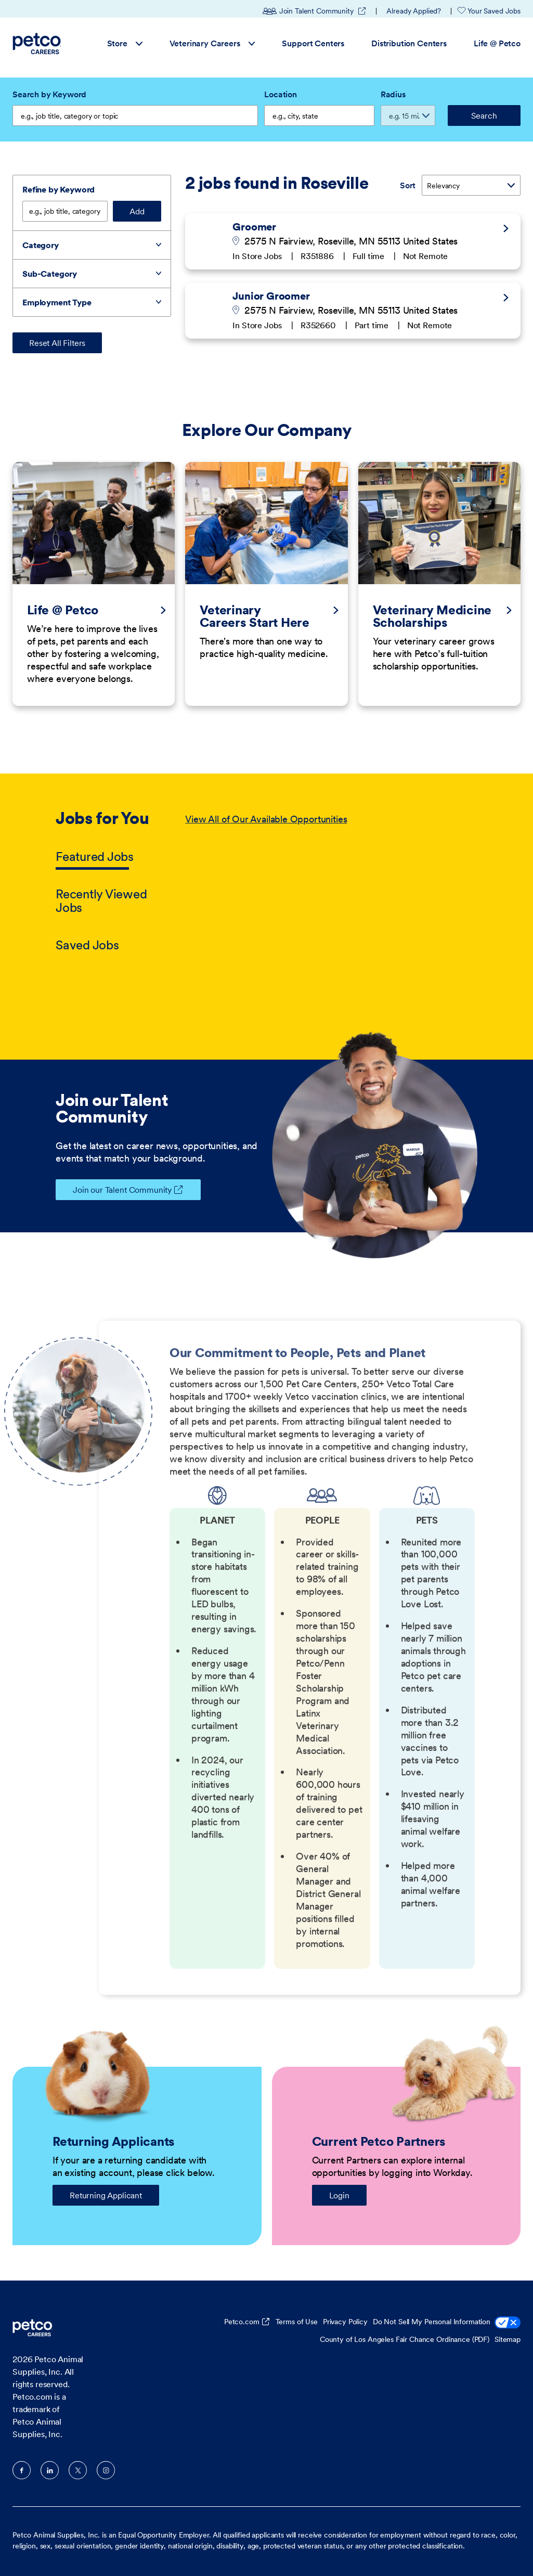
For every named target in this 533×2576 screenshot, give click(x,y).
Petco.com (241, 2321)
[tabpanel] (331, 882)
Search (484, 115)
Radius (393, 94)
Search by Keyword (49, 94)
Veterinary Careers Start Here (254, 616)
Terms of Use (297, 2321)
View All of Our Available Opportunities (266, 819)
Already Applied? (413, 11)
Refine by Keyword (58, 189)
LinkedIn (50, 2470)
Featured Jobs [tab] (95, 856)
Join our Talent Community (114, 1189)
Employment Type (57, 302)
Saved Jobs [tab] (87, 945)
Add (137, 211)
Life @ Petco (497, 43)
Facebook (21, 2470)
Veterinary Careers (212, 43)
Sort (407, 185)
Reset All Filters (57, 343)
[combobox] (319, 115)
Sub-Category (49, 273)
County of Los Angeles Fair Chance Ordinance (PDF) (404, 2339)
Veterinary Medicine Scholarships (432, 616)
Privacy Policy (345, 2321)
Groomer (254, 227)
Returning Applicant (106, 2195)
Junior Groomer (270, 296)
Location (280, 94)
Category (40, 245)
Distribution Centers (409, 43)
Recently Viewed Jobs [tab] (101, 901)
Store (124, 43)
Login (339, 2195)
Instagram (106, 2470)
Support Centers (313, 43)
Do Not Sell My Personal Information (447, 2322)
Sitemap (508, 2339)
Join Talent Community (315, 11)
